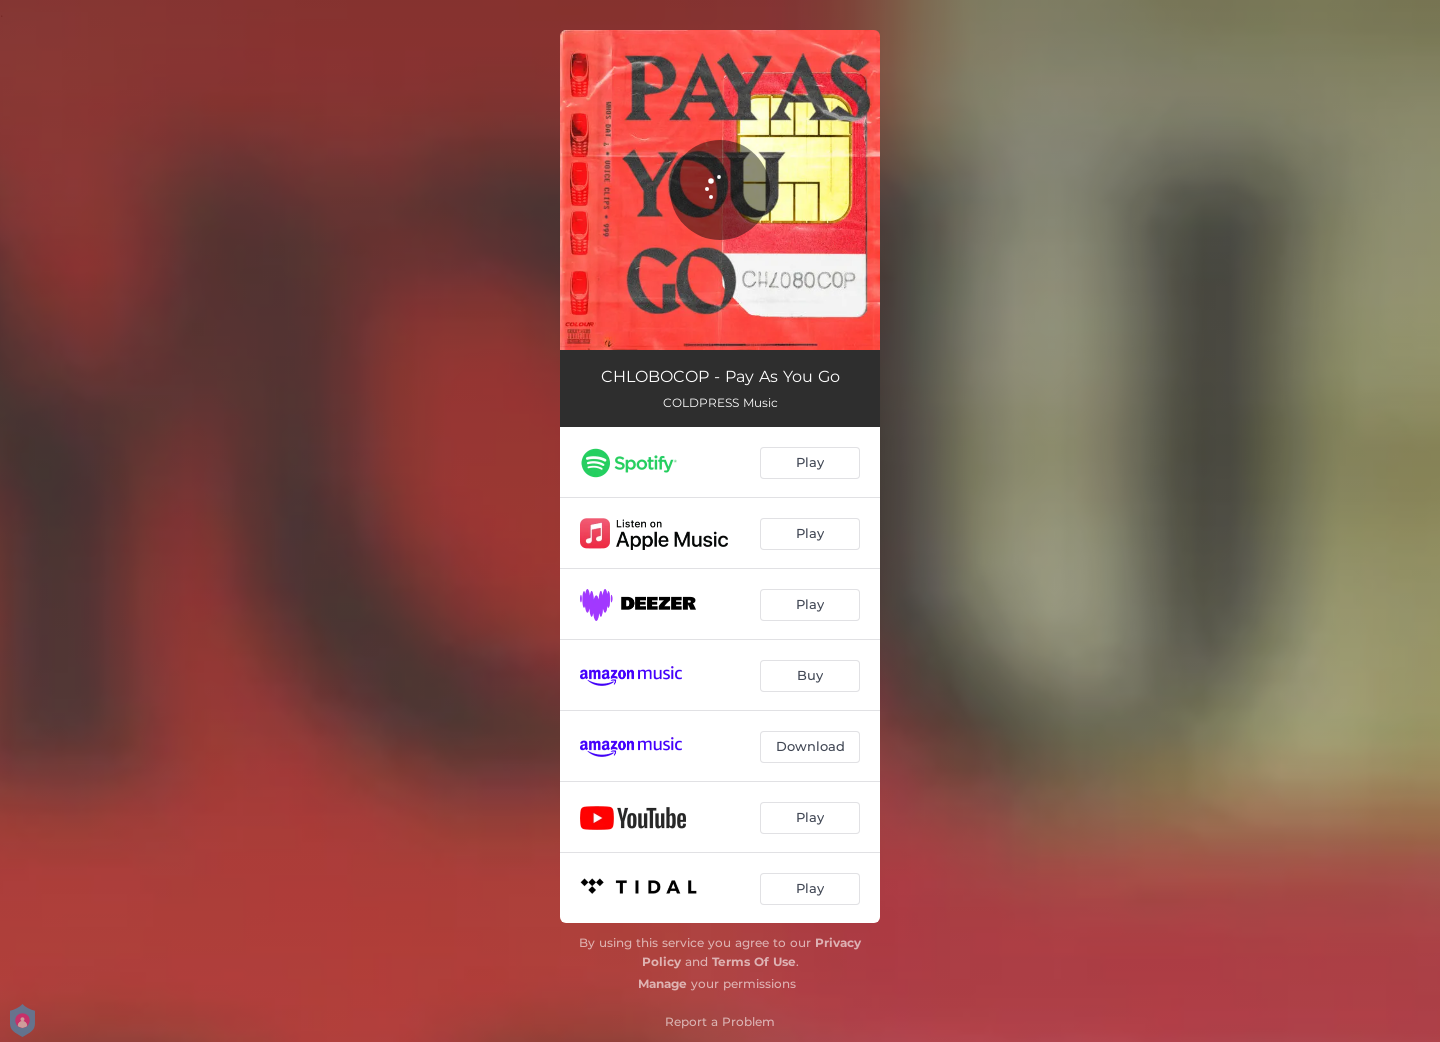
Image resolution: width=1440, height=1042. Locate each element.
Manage (662, 983)
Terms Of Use (754, 961)
